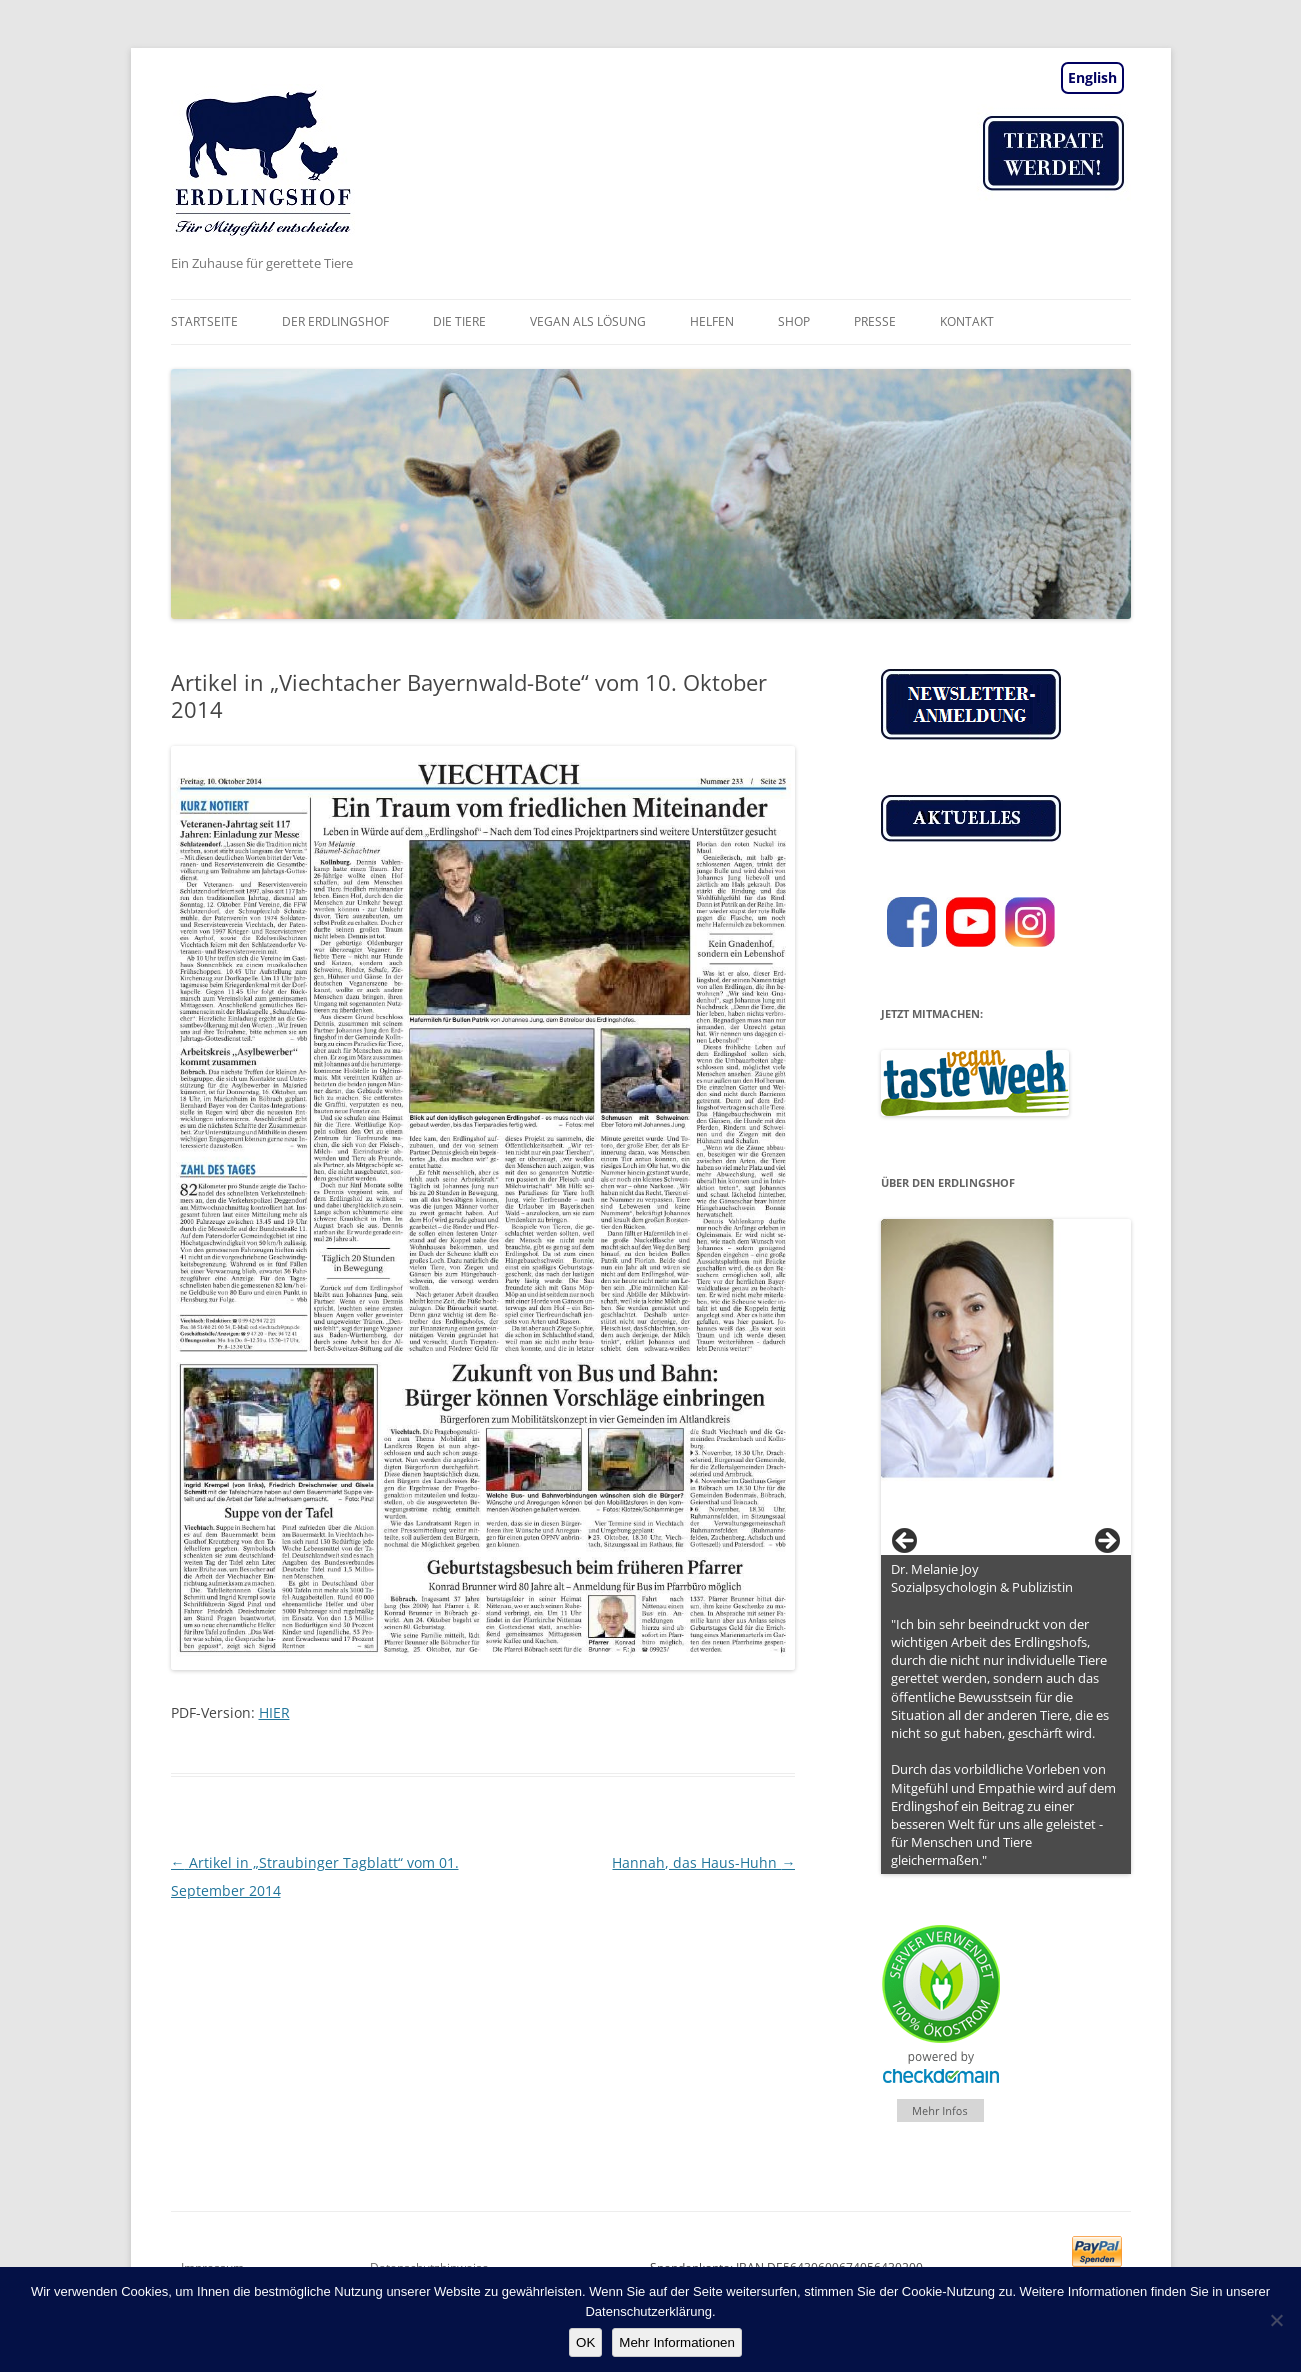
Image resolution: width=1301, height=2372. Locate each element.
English (1092, 77)
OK (585, 2342)
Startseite (204, 321)
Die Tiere (459, 321)
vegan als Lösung (588, 321)
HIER (274, 1712)
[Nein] (1276, 2320)
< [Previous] (906, 1542)
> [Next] (1106, 1542)
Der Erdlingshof (335, 321)
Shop (794, 321)
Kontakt (967, 321)
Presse (875, 321)
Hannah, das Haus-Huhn (703, 1862)
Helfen (712, 321)
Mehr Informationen (677, 2342)
